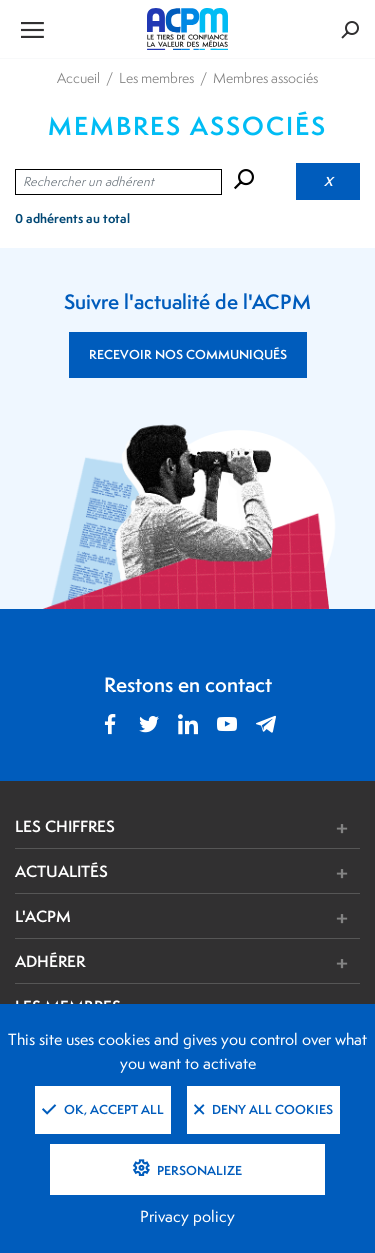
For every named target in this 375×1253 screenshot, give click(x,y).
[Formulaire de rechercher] (302, 29)
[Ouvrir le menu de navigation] (72, 29)
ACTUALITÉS (61, 871)
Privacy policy (187, 1216)
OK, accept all (103, 1109)
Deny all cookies (263, 1109)
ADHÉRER (50, 961)
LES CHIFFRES (65, 826)
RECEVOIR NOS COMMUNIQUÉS (188, 354)
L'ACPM (43, 916)
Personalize (198, 1170)
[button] (259, 828)
